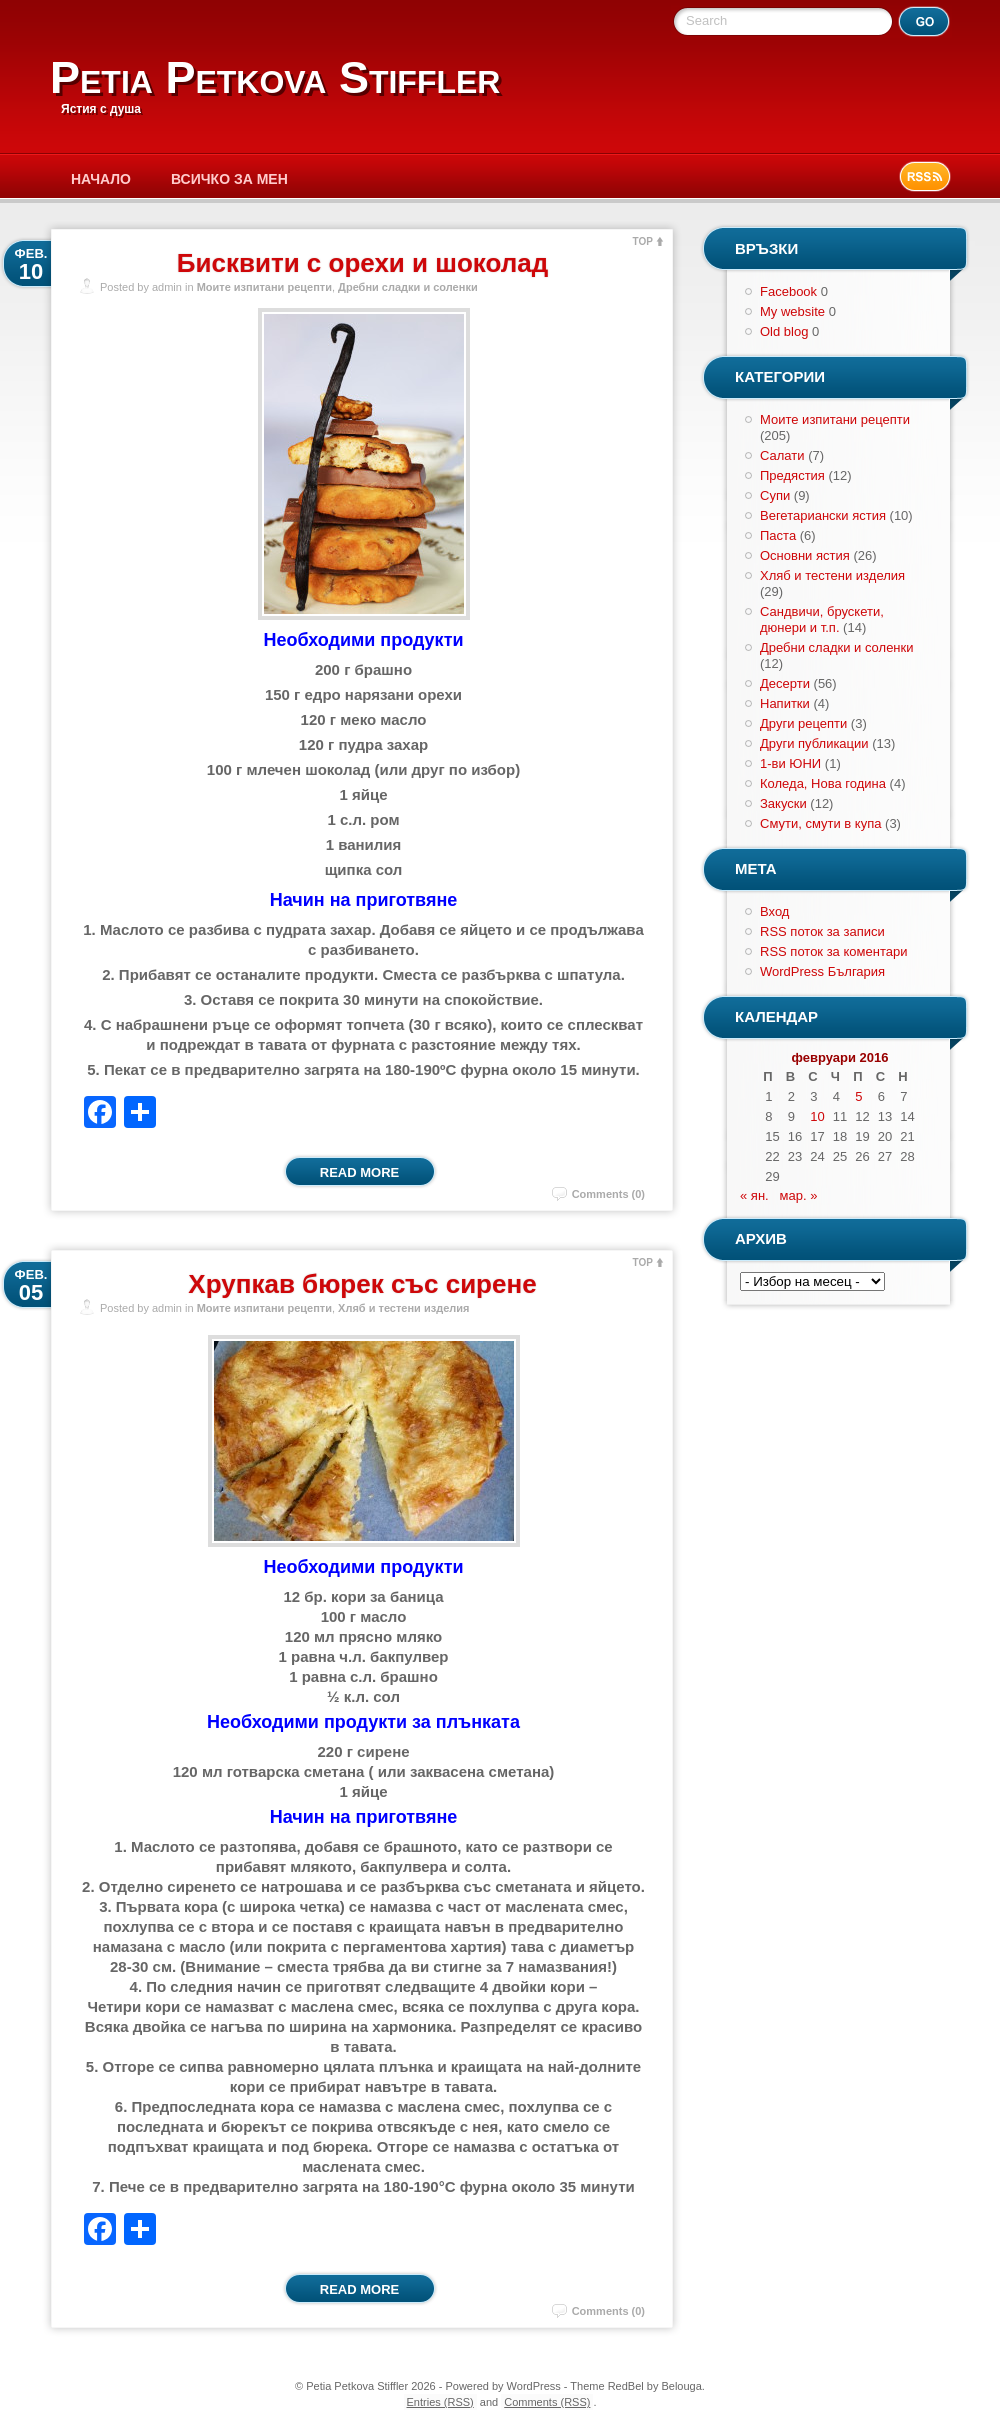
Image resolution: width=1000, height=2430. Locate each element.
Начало (101, 179)
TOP (643, 241)
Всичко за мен (229, 179)
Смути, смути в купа (820, 823)
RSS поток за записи (822, 931)
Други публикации (814, 743)
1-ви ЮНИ (790, 763)
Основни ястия (805, 555)
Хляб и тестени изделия (403, 1308)
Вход (774, 911)
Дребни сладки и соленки (408, 287)
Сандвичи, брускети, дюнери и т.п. (822, 619)
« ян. (754, 1195)
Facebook (788, 291)
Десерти (785, 683)
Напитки (785, 703)
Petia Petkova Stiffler (275, 77)
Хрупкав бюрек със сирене (362, 1284)
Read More (359, 1172)
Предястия (792, 475)
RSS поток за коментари (833, 951)
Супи (775, 495)
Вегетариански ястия (823, 515)
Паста (778, 535)
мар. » (799, 1195)
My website (792, 311)
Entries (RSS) (440, 2402)
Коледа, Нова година (823, 783)
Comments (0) (608, 1194)
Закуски (783, 803)
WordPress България (822, 971)
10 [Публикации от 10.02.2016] (817, 1116)
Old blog (784, 331)
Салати (782, 455)
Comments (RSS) (547, 2402)
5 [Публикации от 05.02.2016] (858, 1096)
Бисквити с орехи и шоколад (362, 263)
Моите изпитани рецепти (264, 287)
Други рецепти (803, 723)
